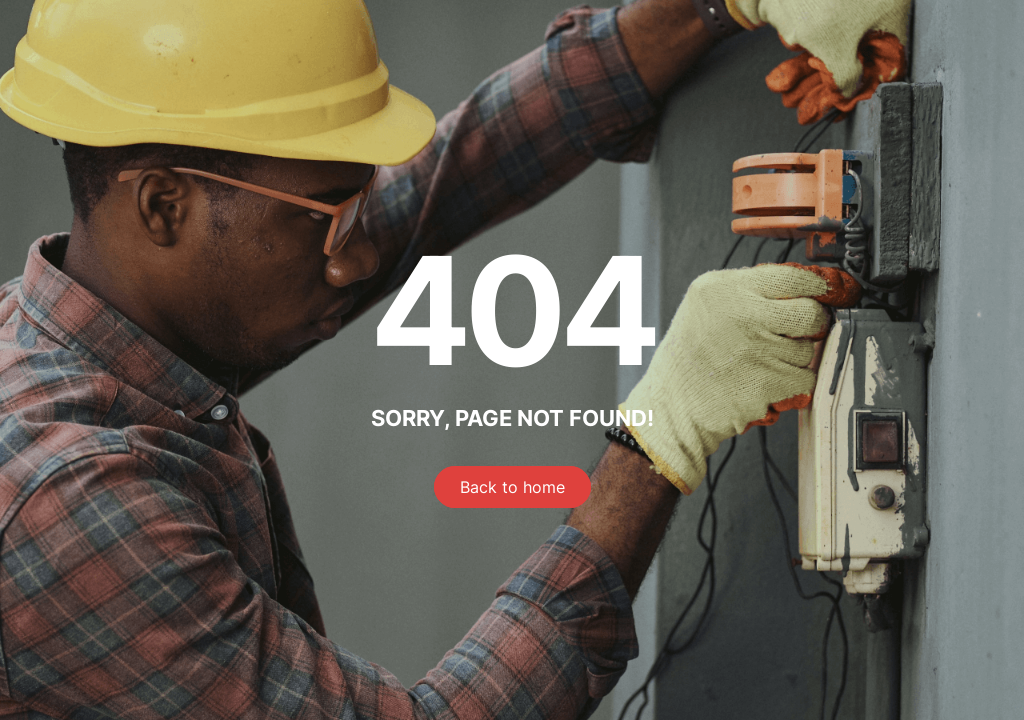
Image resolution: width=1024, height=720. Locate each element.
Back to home (512, 487)
